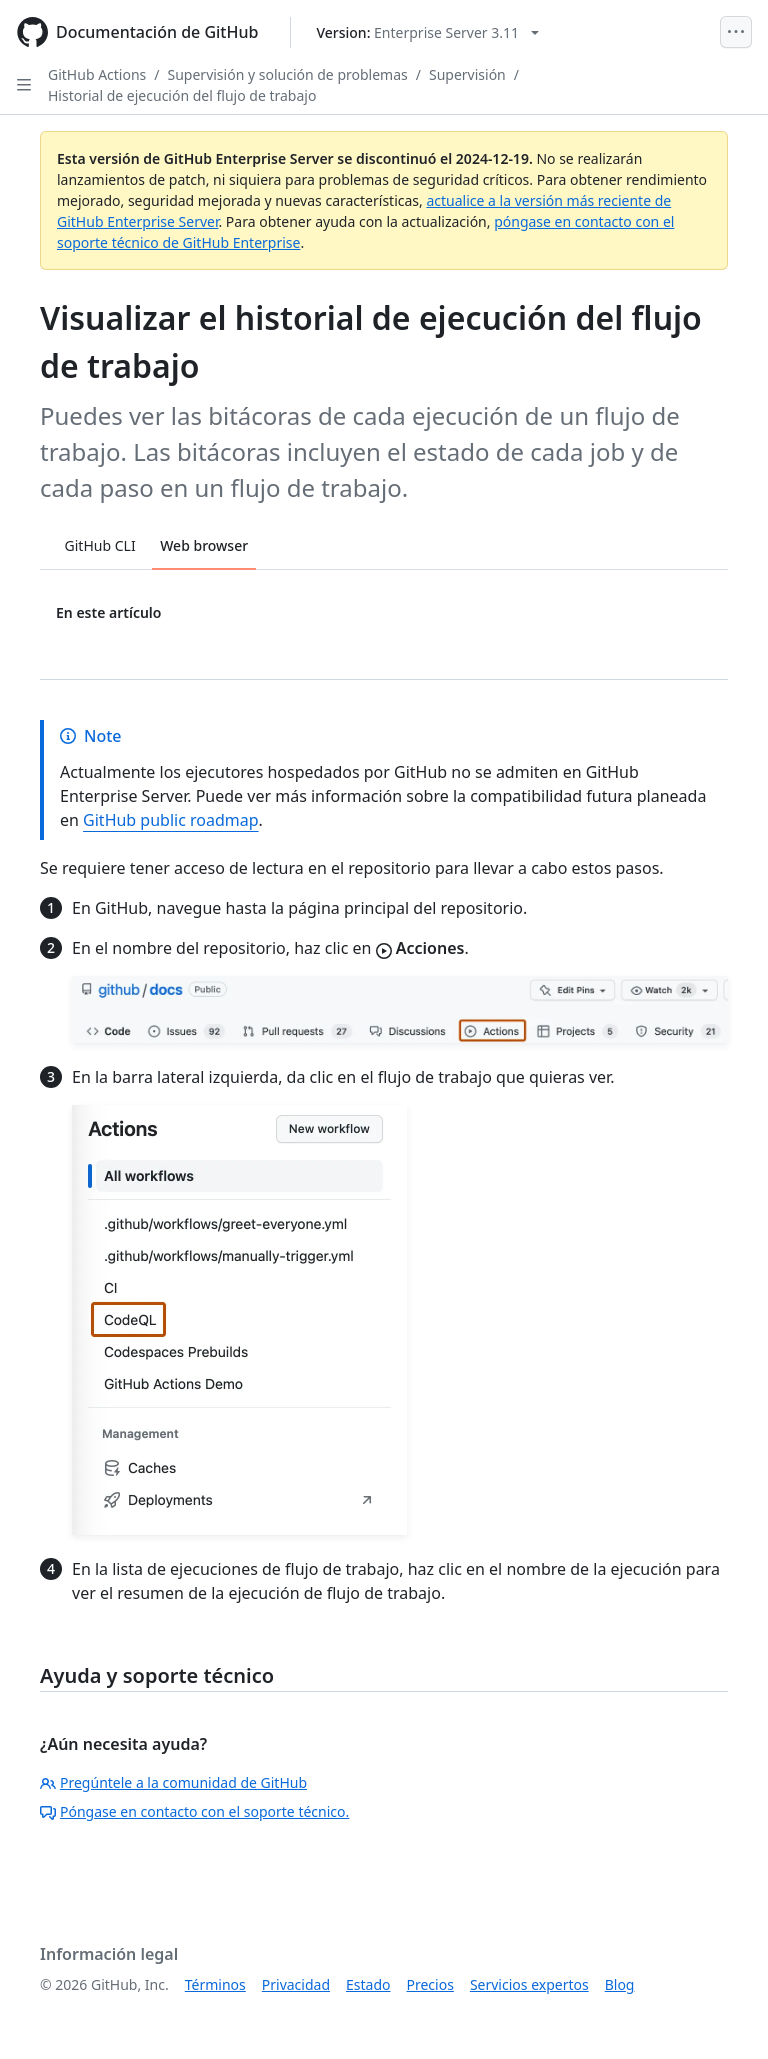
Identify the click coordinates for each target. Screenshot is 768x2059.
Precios (430, 1984)
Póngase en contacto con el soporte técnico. (194, 1811)
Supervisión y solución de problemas (288, 74)
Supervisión (467, 74)
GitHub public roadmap (171, 820)
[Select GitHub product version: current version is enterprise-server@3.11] (427, 32)
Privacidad (296, 1984)
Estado (368, 1984)
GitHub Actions (97, 74)
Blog (620, 1984)
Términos (215, 1984)
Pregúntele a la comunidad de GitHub (173, 1782)
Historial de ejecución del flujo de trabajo (182, 95)
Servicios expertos (529, 1984)
